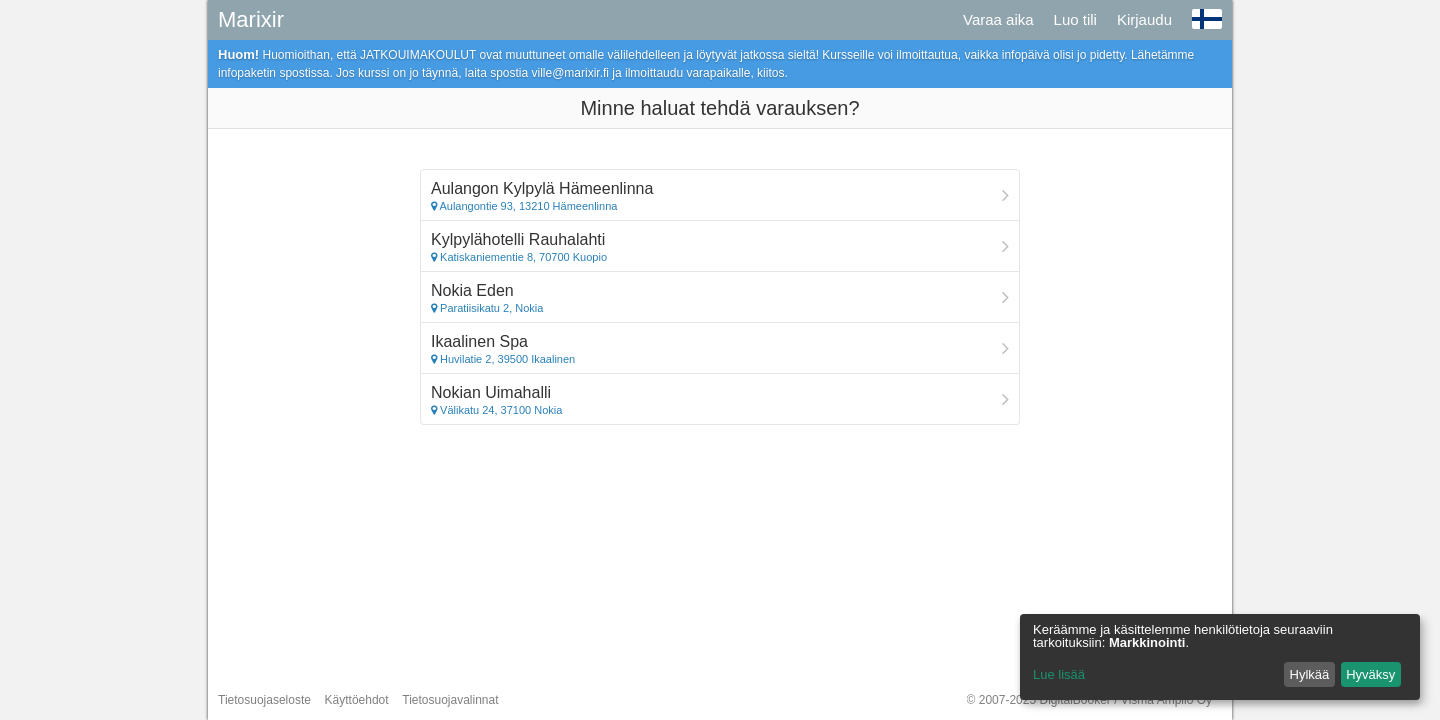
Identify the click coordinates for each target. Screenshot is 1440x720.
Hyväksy (1370, 674)
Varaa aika (998, 19)
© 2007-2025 (1089, 700)
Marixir (251, 19)
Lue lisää (1059, 674)
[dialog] (1220, 657)
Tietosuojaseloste (264, 700)
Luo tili (1075, 19)
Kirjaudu (1144, 19)
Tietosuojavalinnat (450, 700)
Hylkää (1310, 674)
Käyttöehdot (357, 700)
